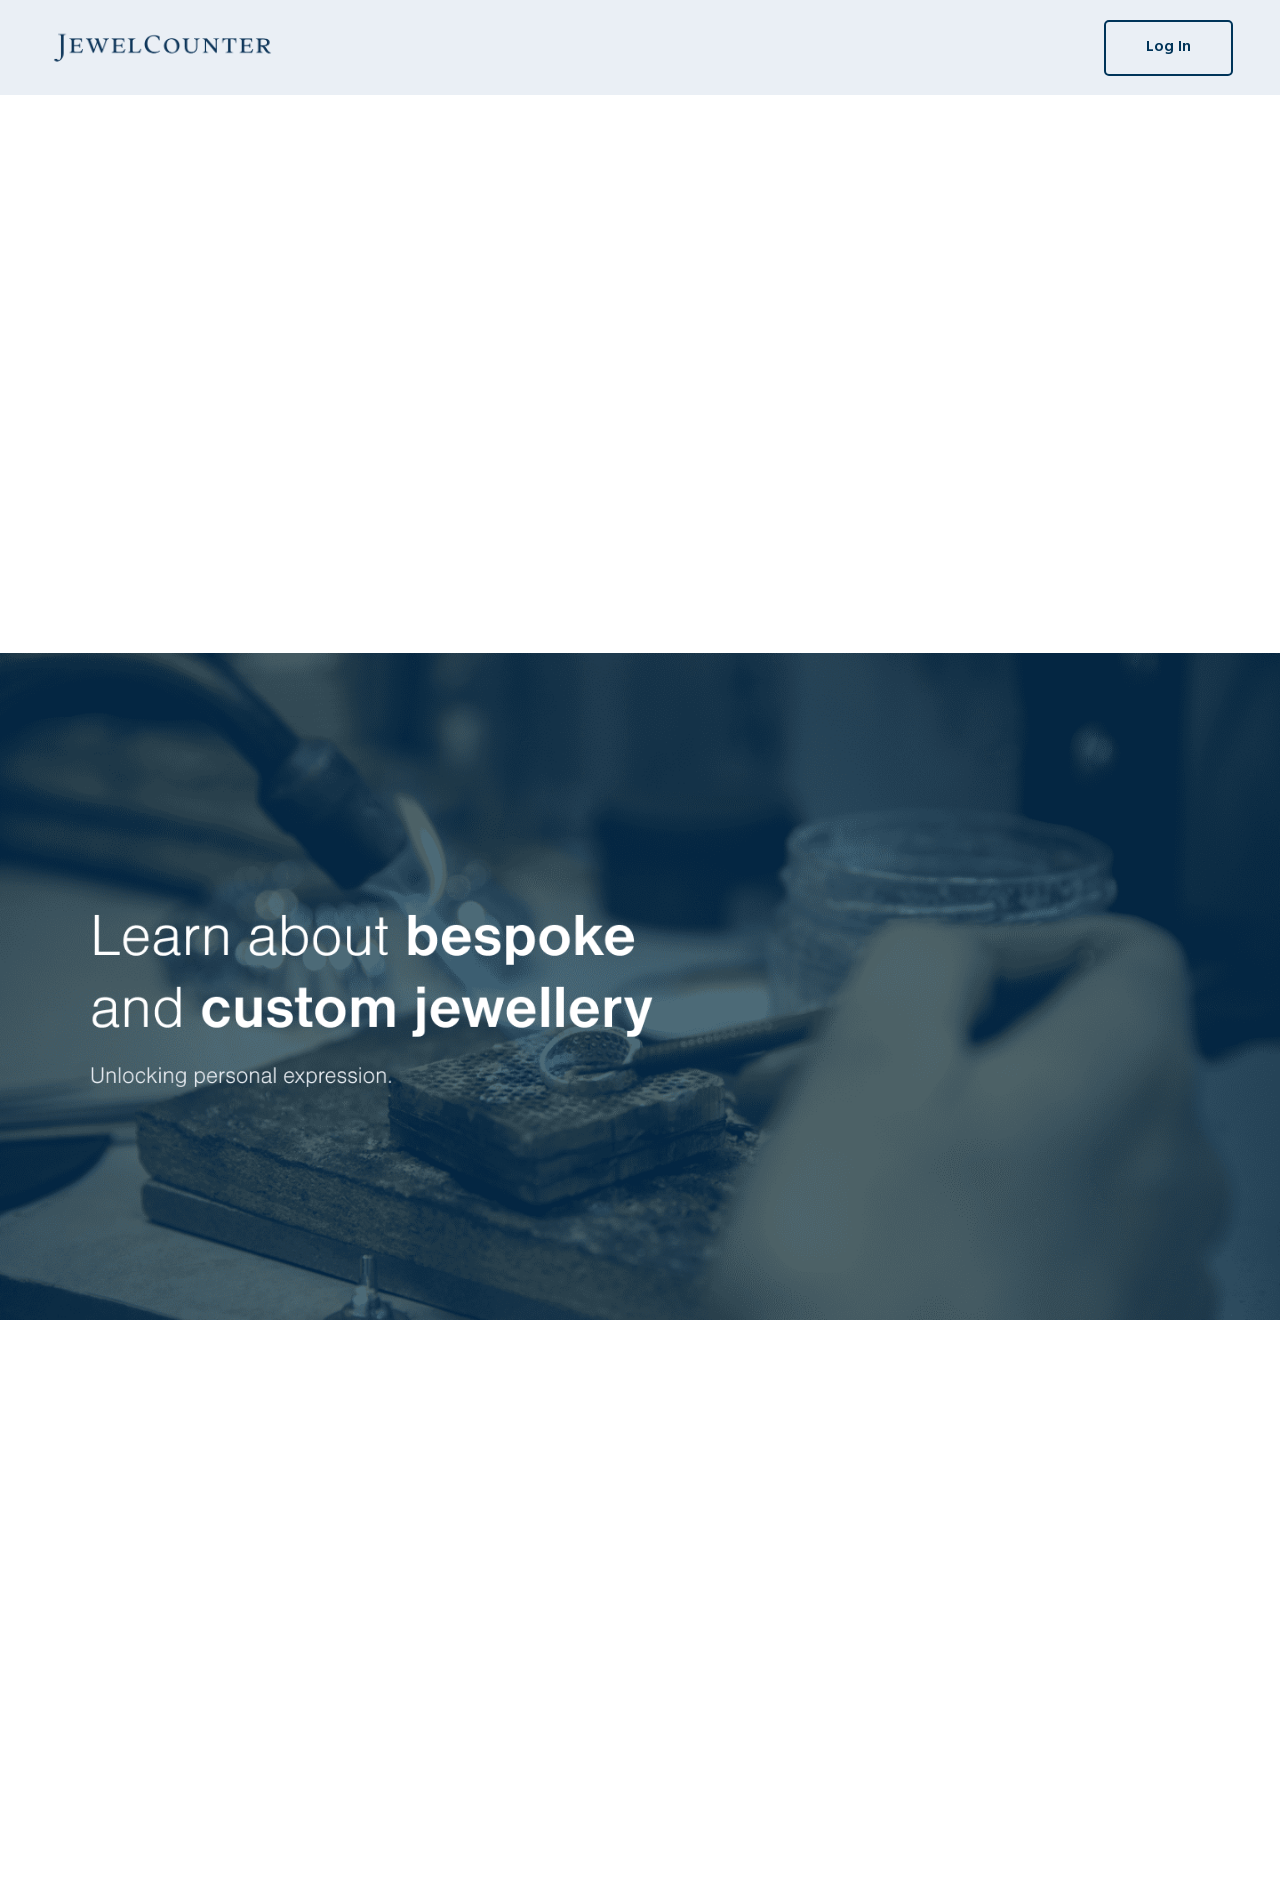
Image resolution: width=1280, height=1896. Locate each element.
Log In (1168, 47)
